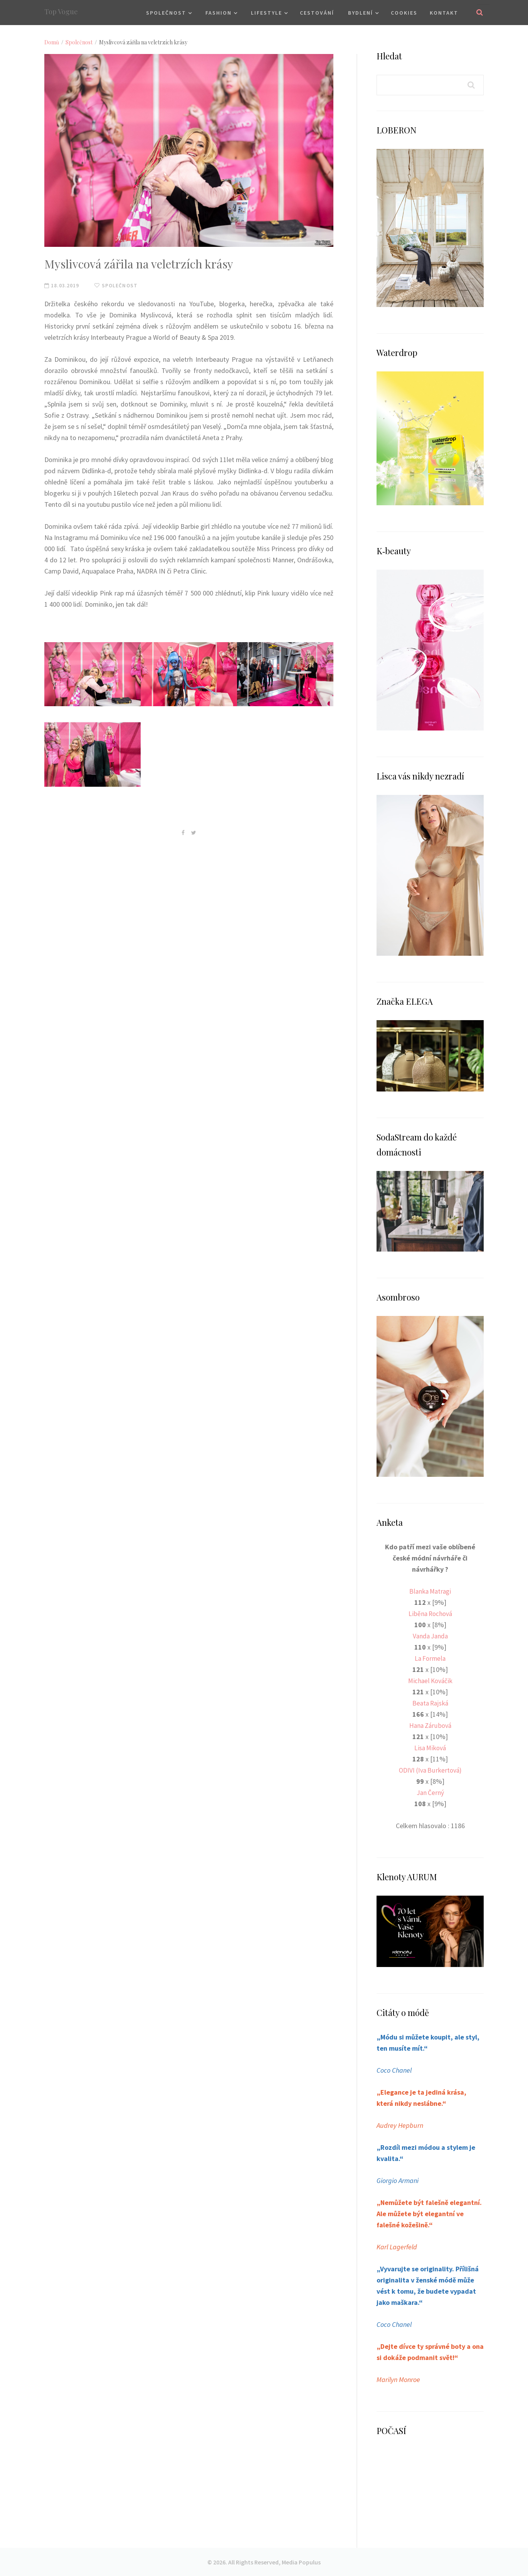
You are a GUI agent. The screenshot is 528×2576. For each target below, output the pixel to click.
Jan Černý (430, 1792)
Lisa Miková (430, 1747)
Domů (51, 42)
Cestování (317, 12)
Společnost (166, 12)
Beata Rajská (430, 1703)
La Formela (430, 1658)
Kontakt (444, 12)
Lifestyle (266, 12)
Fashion (218, 12)
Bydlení (360, 12)
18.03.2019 (62, 285)
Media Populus (301, 2562)
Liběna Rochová (430, 1613)
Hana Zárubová (430, 1725)
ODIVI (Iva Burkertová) (430, 1770)
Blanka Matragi (430, 1591)
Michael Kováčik (430, 1680)
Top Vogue (61, 11)
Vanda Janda (430, 1635)
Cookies (404, 12)
